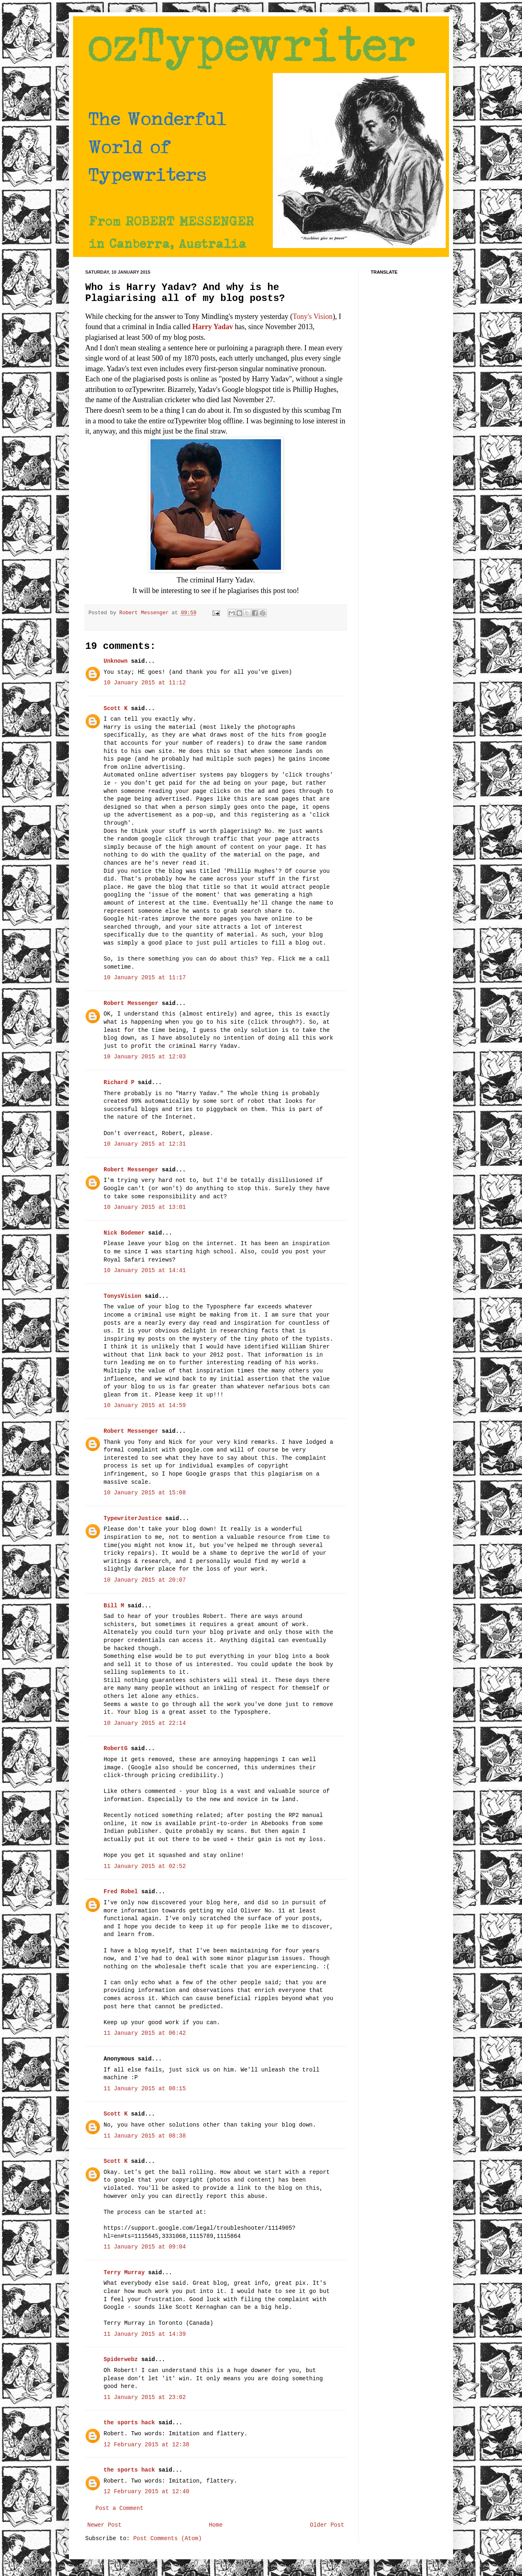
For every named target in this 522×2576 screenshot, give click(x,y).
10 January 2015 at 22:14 (145, 1723)
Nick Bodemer (124, 1233)
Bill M (114, 1605)
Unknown (116, 661)
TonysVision (122, 1296)
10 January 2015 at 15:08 (145, 1492)
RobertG (116, 1748)
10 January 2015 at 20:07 (145, 1580)
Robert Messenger (145, 613)
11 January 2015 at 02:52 (145, 1866)
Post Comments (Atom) (167, 2538)
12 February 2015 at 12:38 (146, 2444)
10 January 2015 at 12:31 (145, 1144)
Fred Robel (121, 1891)
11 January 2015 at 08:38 (145, 2136)
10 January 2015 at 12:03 (145, 1056)
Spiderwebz (121, 2359)
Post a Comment (119, 2508)
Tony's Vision (313, 316)
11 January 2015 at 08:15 (145, 2088)
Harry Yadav (212, 327)
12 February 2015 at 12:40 (146, 2491)
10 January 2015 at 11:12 (145, 682)
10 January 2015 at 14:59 (145, 1405)
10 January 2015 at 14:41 (145, 1270)
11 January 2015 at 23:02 (145, 2397)
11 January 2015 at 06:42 (145, 2033)
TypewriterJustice (133, 1518)
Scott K (116, 708)
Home (216, 2525)
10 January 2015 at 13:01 (145, 1207)
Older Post (327, 2525)
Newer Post (104, 2525)
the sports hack (129, 2422)
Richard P (119, 1082)
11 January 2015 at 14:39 (145, 2334)
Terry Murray (124, 2272)
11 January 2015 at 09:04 (145, 2247)
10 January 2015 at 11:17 (145, 977)
